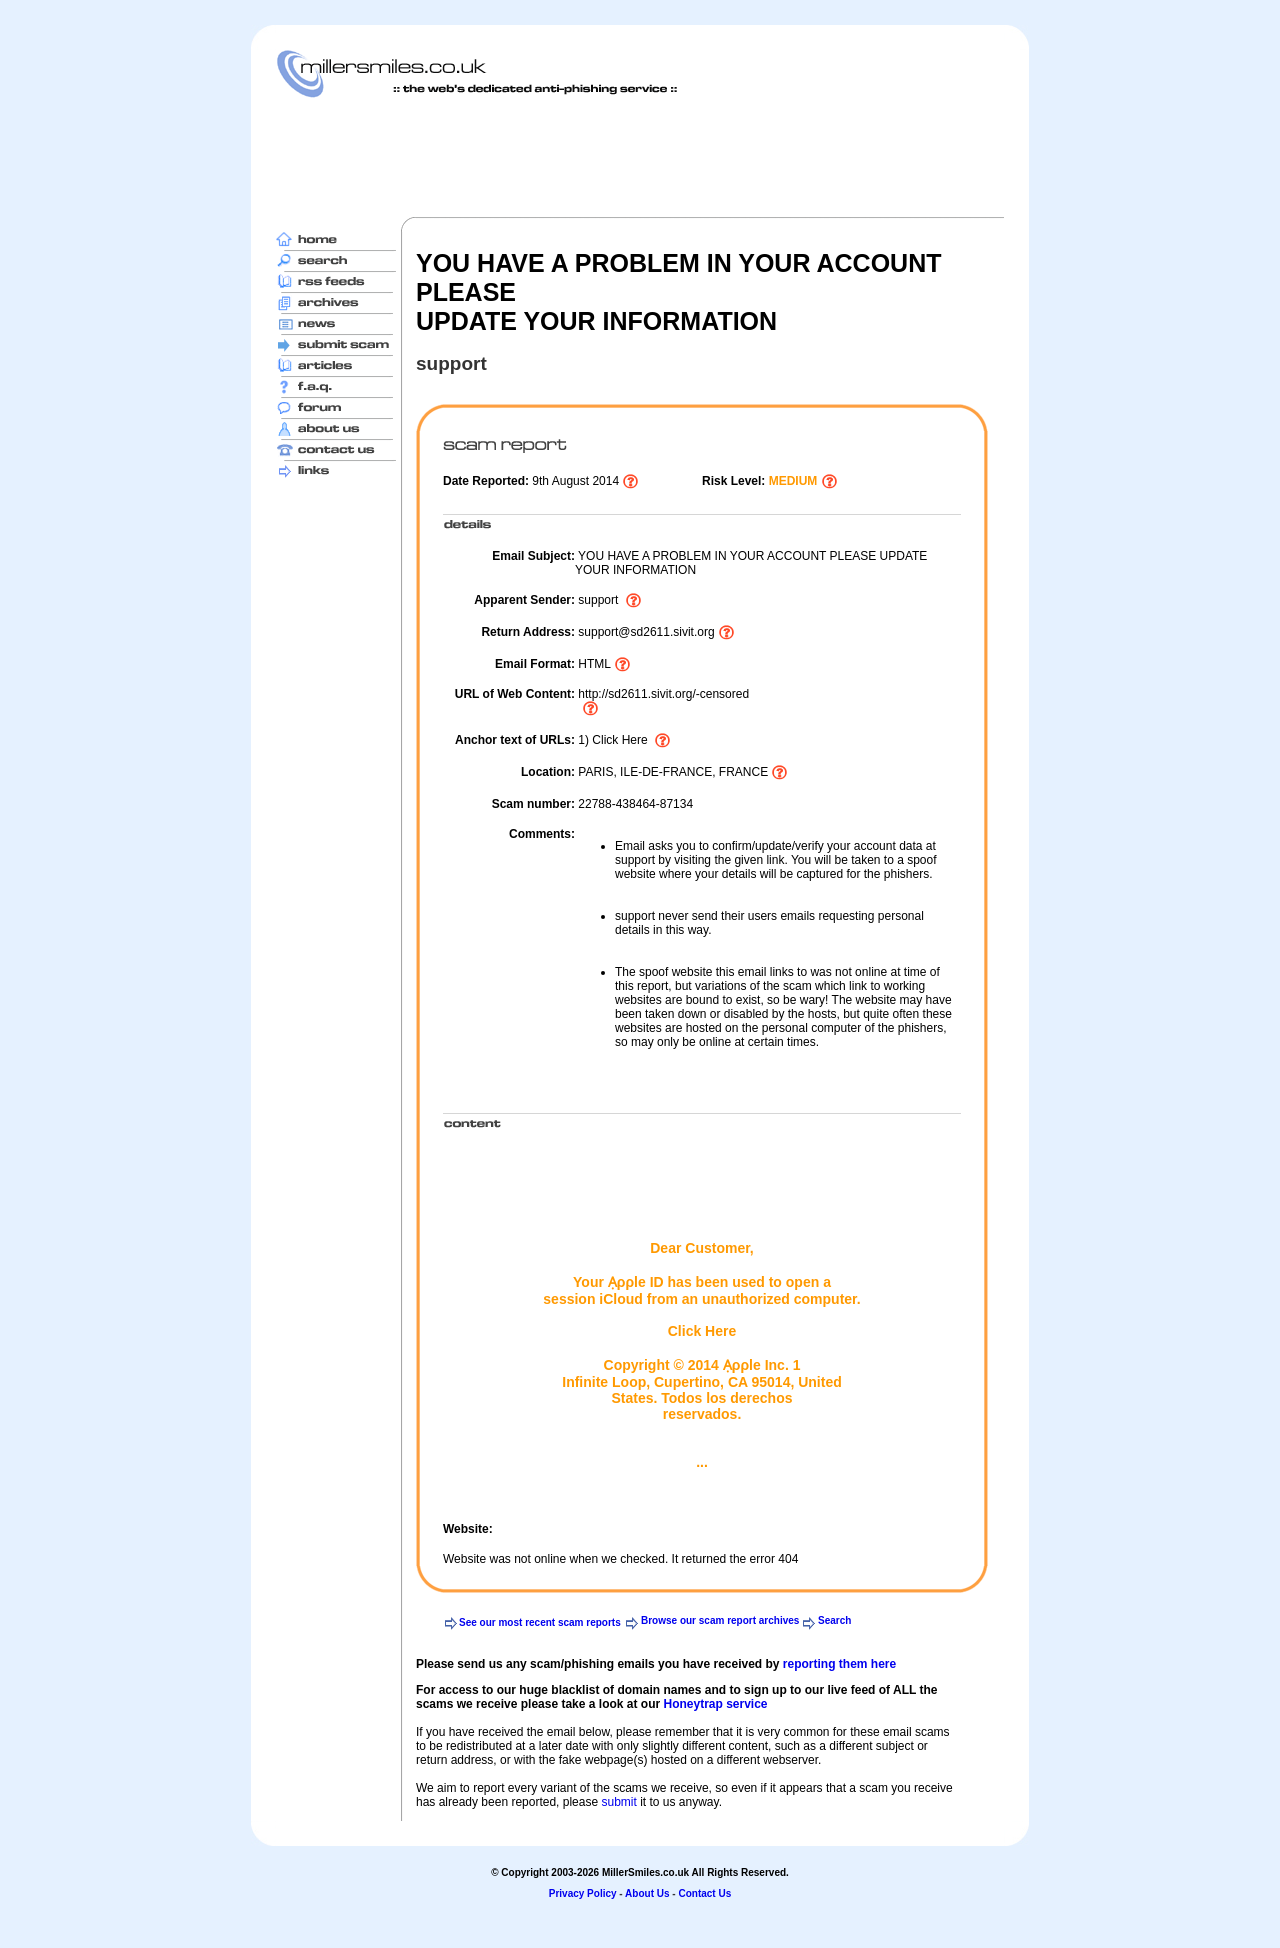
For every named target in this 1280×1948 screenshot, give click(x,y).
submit (618, 1802)
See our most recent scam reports (540, 1622)
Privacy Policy (583, 1893)
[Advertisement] (640, 157)
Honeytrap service (715, 1704)
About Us (647, 1893)
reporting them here (839, 1664)
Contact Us (704, 1893)
